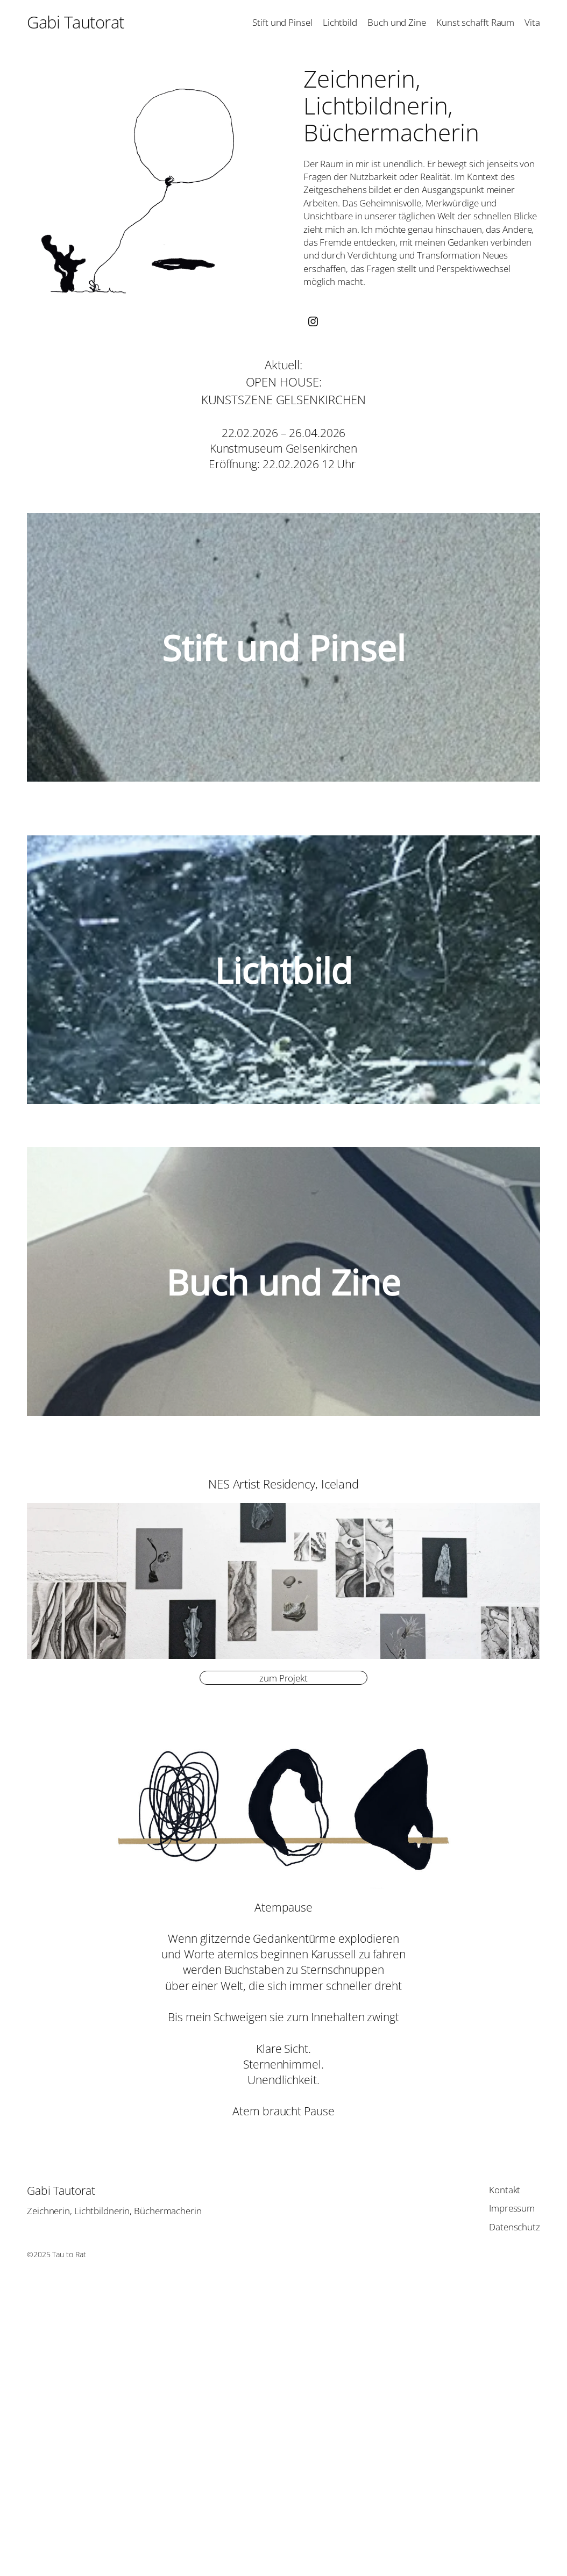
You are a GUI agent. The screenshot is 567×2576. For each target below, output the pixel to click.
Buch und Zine (283, 1282)
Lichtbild (283, 970)
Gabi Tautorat (75, 22)
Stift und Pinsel (283, 647)
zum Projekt (283, 1677)
